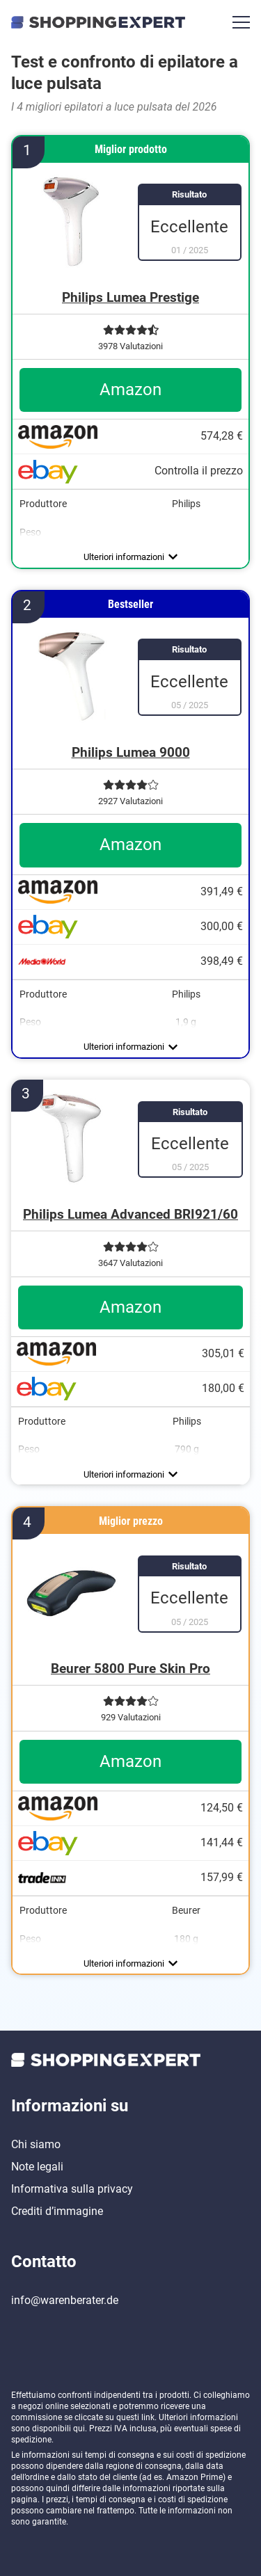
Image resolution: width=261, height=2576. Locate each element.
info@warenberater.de (64, 2300)
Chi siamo (36, 2144)
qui (79, 2428)
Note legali (37, 2166)
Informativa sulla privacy (72, 2188)
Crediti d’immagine (57, 2211)
